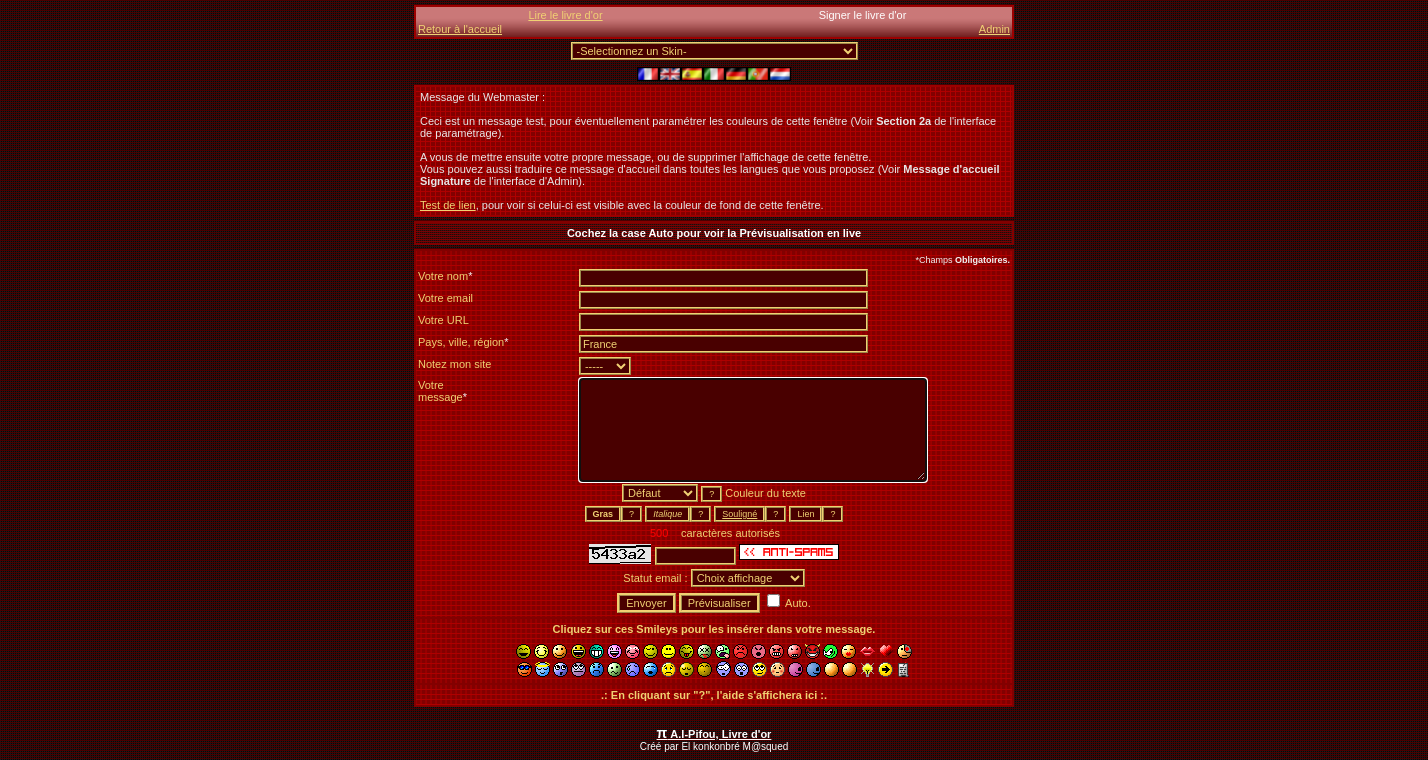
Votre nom (445, 276)
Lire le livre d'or (565, 15)
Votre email (445, 298)
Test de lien (448, 205)
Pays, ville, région (463, 342)
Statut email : (656, 578)
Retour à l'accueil (460, 29)
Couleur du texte (765, 493)
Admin (994, 29)
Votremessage (442, 391)
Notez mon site (454, 364)
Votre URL (443, 320)
